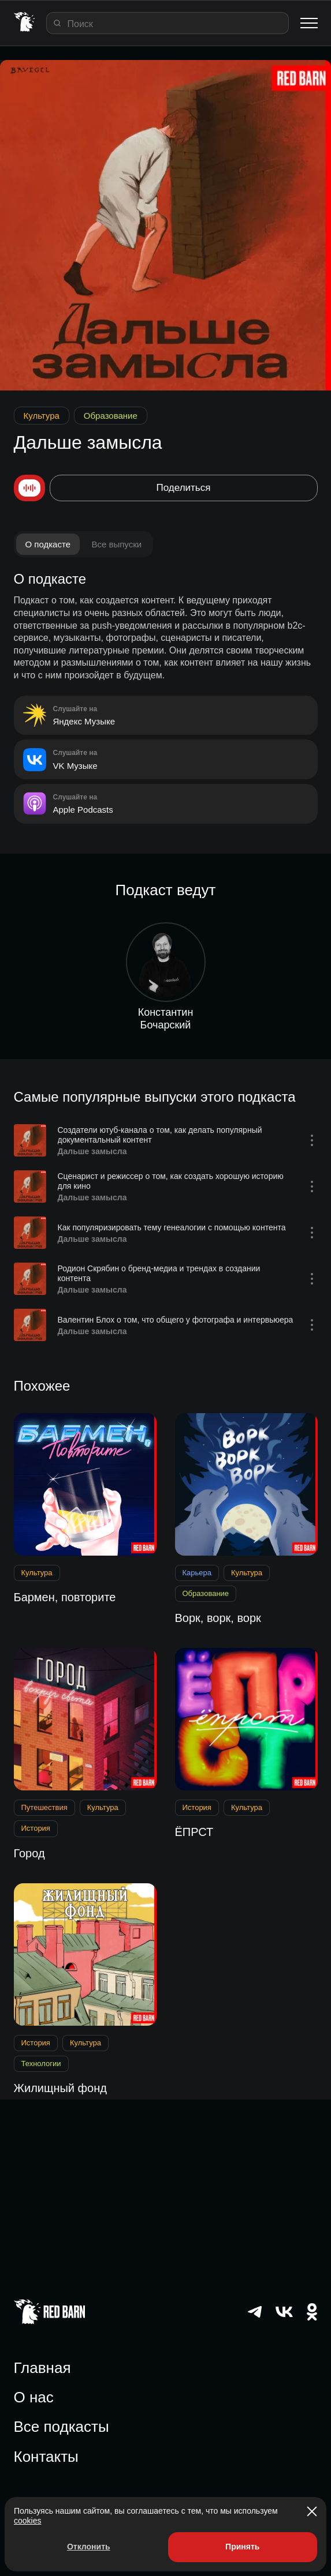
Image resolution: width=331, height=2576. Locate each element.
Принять (242, 2546)
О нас (34, 2397)
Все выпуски (116, 544)
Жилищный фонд (60, 2088)
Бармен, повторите (65, 1597)
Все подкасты (61, 2426)
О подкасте (48, 544)
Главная (42, 2367)
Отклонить (88, 2546)
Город (29, 1853)
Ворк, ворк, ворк (218, 1618)
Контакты (46, 2456)
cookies (27, 2520)
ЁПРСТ (194, 1832)
